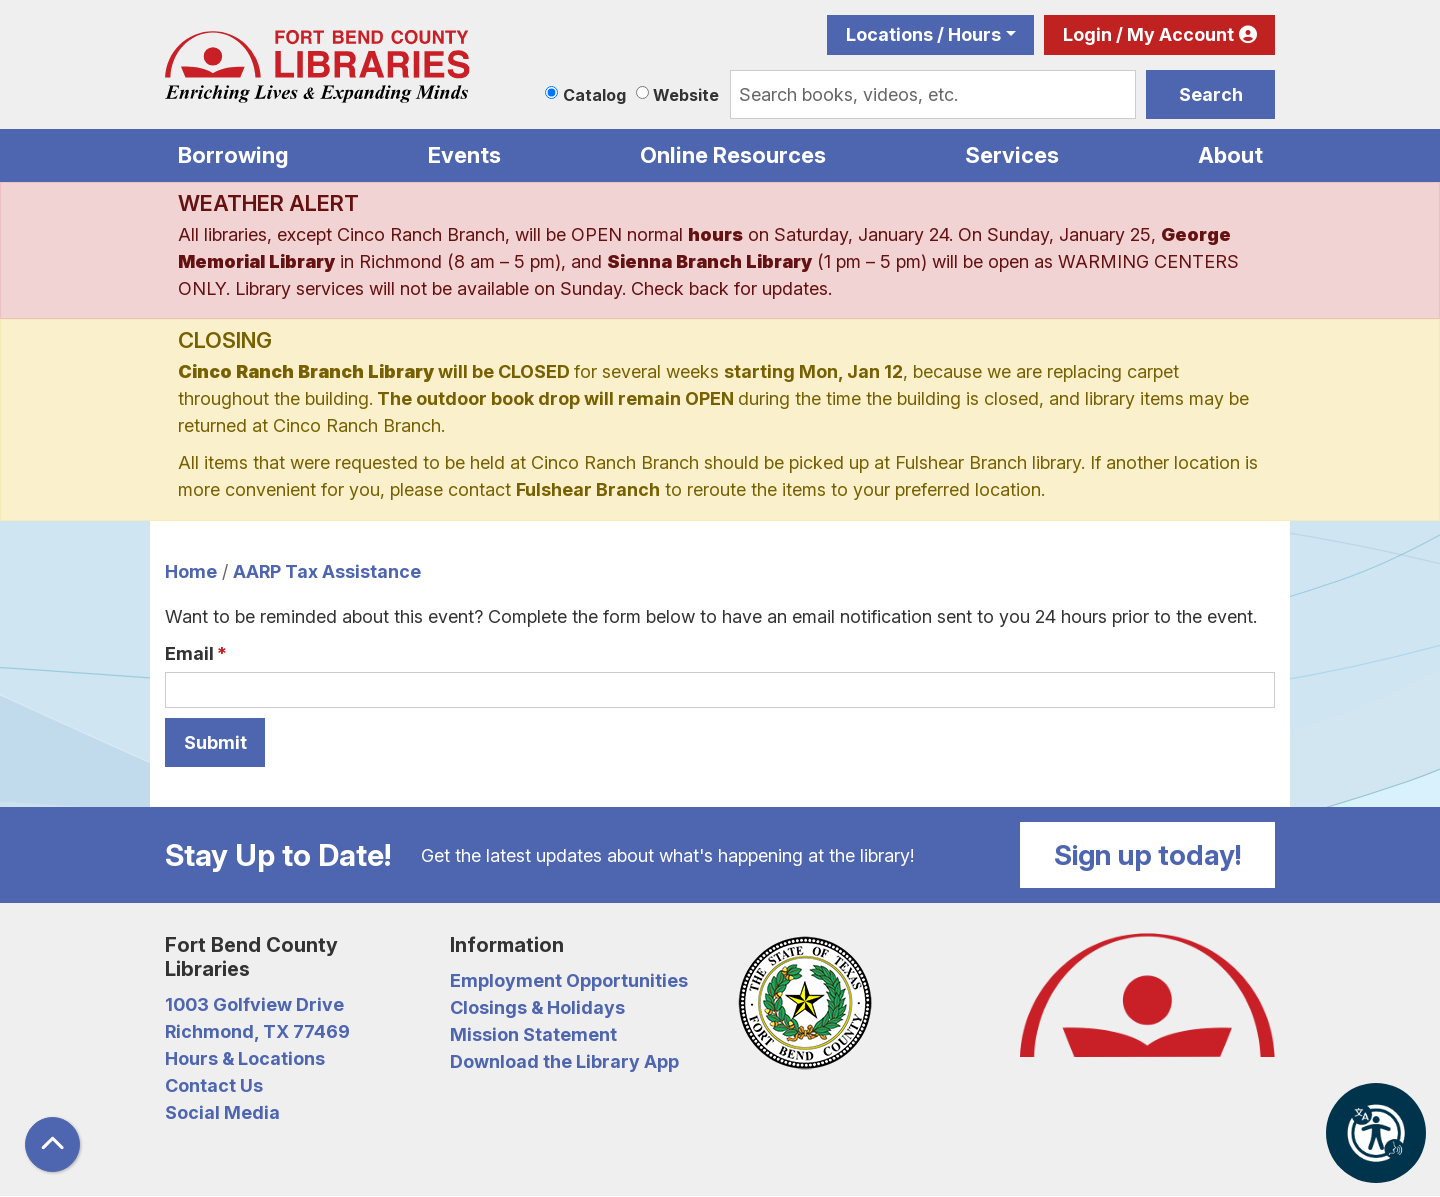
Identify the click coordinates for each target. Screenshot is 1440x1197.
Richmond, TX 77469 (257, 1031)
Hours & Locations (245, 1058)
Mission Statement (533, 1034)
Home (191, 571)
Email (189, 653)
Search (1211, 94)
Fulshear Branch (588, 489)
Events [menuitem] (464, 155)
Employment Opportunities (569, 980)
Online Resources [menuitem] (733, 155)
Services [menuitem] (1012, 155)
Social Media (222, 1112)
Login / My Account (1148, 34)
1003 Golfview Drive (254, 1004)
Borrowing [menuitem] (233, 155)
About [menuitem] (1230, 155)
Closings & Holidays (537, 1007)
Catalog (594, 95)
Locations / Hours (923, 34)
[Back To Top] (52, 1144)
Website (686, 95)
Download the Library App (564, 1061)
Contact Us (214, 1085)
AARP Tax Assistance (327, 571)
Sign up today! (1148, 855)
